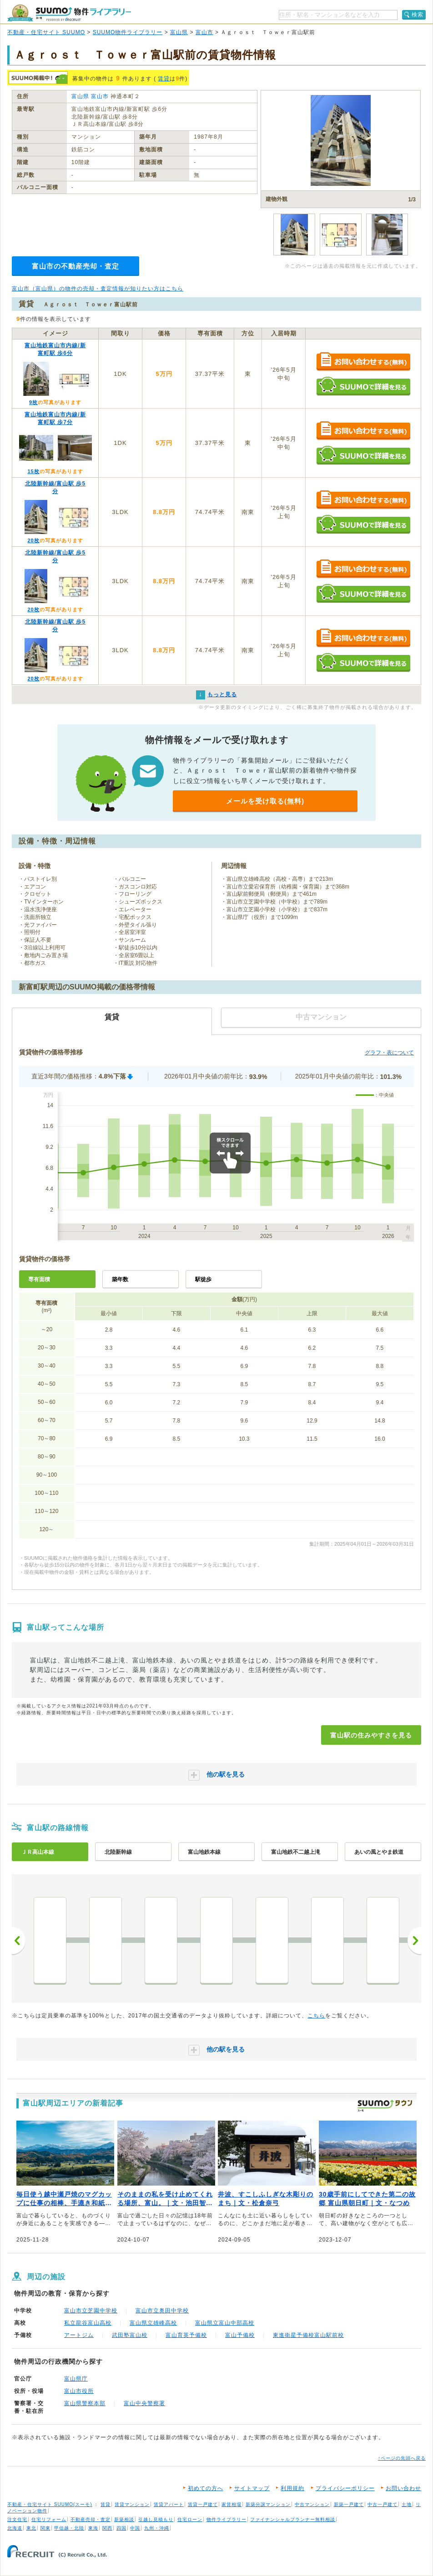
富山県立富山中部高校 (224, 2323)
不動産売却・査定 (90, 2519)
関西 (107, 2528)
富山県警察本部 (85, 2403)
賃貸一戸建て (203, 2504)
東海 (93, 2528)
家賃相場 (232, 2504)
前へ (18, 1941)
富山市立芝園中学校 (90, 2310)
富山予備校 (240, 2335)
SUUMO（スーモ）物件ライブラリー (69, 13)
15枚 (33, 471)
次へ (414, 1941)
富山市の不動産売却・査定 (75, 266)
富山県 (179, 32)
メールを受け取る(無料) (265, 801)
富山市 (204, 32)
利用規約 (292, 2488)
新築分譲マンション (268, 2504)
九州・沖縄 (156, 2528)
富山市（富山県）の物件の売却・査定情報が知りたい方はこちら (97, 288)
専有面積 (39, 1279)
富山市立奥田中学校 (162, 2310)
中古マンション (312, 2504)
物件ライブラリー (226, 2519)
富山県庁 (76, 2379)
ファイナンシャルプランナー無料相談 (292, 2519)
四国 (121, 2528)
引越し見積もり (155, 2519)
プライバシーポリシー (345, 2488)
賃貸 (164, 78)
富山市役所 (79, 2391)
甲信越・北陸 (69, 2528)
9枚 (33, 402)
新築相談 (124, 2519)
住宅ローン (189, 2519)
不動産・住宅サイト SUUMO (46, 32)
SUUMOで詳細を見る (363, 386)
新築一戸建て (349, 2504)
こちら (316, 2015)
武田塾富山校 (129, 2335)
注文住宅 (17, 2519)
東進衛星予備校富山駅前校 (308, 2335)
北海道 (14, 2528)
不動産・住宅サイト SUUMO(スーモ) (49, 2504)
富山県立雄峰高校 (153, 2323)
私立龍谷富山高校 (87, 2323)
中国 (135, 2528)
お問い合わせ (403, 2488)
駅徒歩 (203, 1279)
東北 (31, 2528)
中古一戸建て (383, 2504)
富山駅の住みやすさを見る (371, 1735)
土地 (407, 2504)
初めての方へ (205, 2488)
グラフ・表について (389, 1052)
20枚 (33, 540)
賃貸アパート (169, 2504)
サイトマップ (252, 2488)
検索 (417, 14)
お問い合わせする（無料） (363, 362)
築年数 (120, 1279)
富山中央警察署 (144, 2403)
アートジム (79, 2335)
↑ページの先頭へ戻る (402, 2458)
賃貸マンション (132, 2504)
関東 (45, 2528)
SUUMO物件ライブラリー (128, 32)
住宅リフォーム (48, 2519)
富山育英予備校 (186, 2335)
